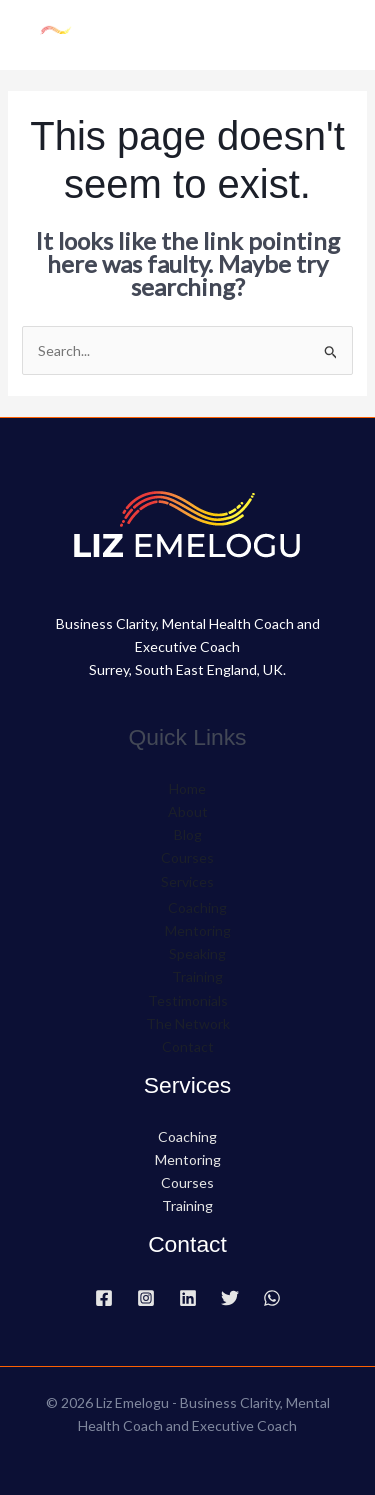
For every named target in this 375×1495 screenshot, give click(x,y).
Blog (188, 834)
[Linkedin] (188, 1298)
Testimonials (188, 1000)
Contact (188, 1046)
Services (187, 881)
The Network (188, 1023)
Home (187, 788)
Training (197, 976)
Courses (187, 857)
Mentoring (198, 930)
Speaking (197, 953)
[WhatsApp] (272, 1298)
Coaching (197, 907)
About (188, 811)
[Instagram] (146, 1298)
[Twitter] (230, 1298)
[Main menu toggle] (334, 34)
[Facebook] (104, 1298)
